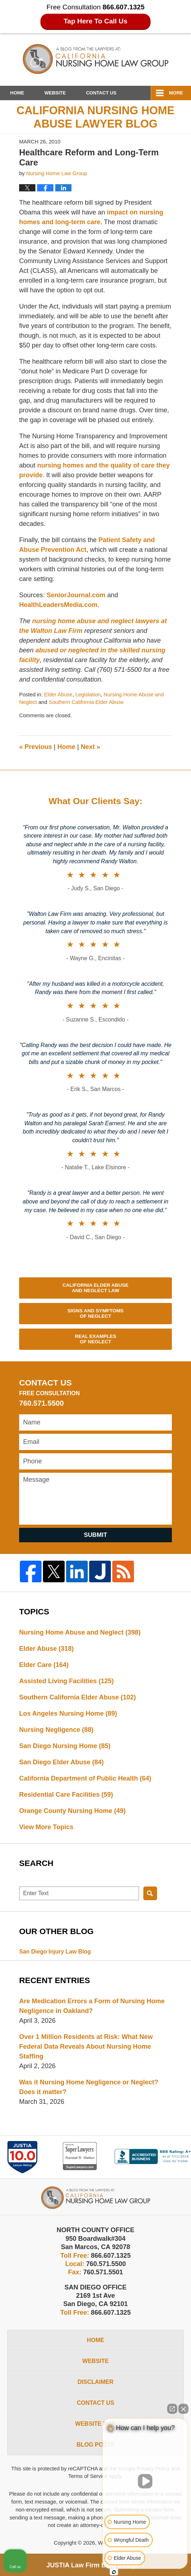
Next (90, 746)
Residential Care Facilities (66, 1794)
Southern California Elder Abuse (86, 702)
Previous (35, 746)
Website (55, 93)
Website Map (95, 2424)
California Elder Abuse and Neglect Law (95, 1288)
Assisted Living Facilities (66, 1681)
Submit (95, 1534)
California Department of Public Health (85, 1778)
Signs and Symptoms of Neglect (95, 1313)
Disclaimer (96, 2382)
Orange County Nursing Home (72, 1810)
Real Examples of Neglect (95, 1339)
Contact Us (101, 93)
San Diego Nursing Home (64, 1746)
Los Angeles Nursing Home (68, 1713)
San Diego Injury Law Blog (55, 1951)
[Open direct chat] (172, 2409)
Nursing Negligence (56, 1729)
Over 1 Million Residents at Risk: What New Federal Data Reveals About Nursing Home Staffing (86, 2046)
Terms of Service (88, 2476)
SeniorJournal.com (77, 595)
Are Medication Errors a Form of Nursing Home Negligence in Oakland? (92, 2006)
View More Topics (46, 1827)
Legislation (88, 694)
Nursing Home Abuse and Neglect (79, 1632)
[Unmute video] (145, 2481)
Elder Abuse (58, 694)
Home (17, 93)
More (176, 93)
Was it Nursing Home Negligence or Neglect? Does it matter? (88, 2087)
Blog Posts (95, 2445)
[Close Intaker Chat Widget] (183, 2409)
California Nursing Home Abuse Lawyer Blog (95, 59)
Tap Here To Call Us (95, 21)
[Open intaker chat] (114, 2572)
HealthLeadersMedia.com (58, 604)
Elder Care (44, 1664)
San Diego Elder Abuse (61, 1762)
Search (150, 1893)
